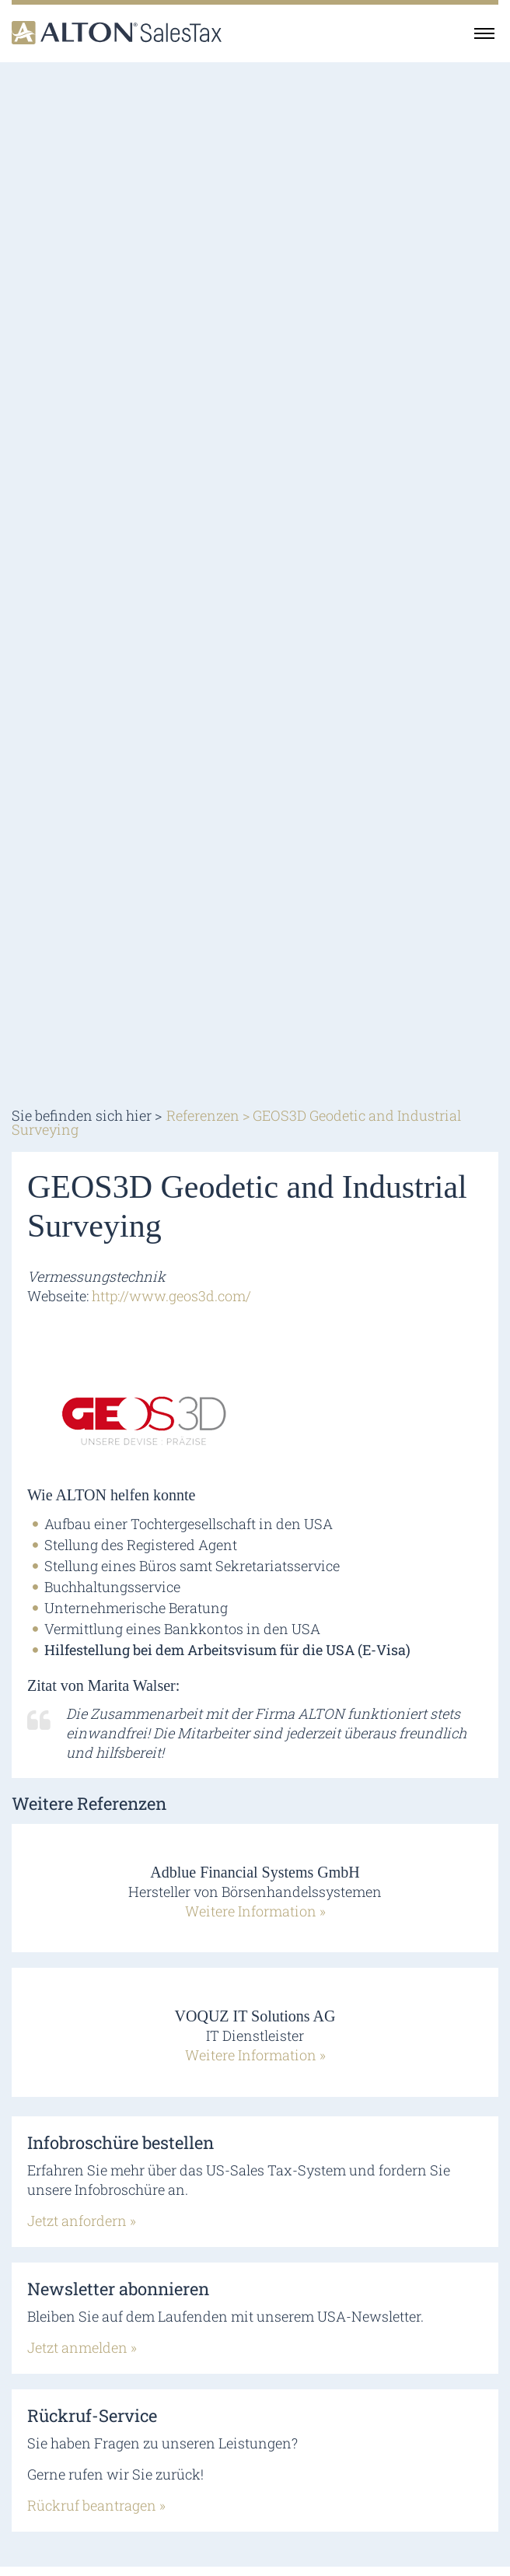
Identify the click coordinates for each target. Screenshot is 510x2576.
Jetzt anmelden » (82, 2347)
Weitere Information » (255, 1911)
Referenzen (202, 1115)
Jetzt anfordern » (81, 2220)
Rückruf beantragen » (96, 2505)
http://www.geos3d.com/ (171, 1295)
